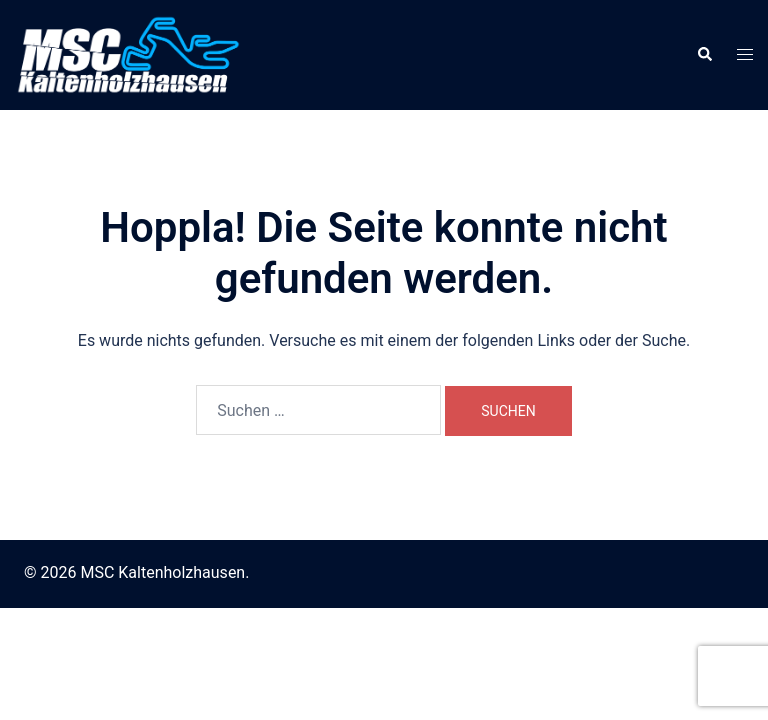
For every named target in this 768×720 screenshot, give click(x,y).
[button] (704, 55)
